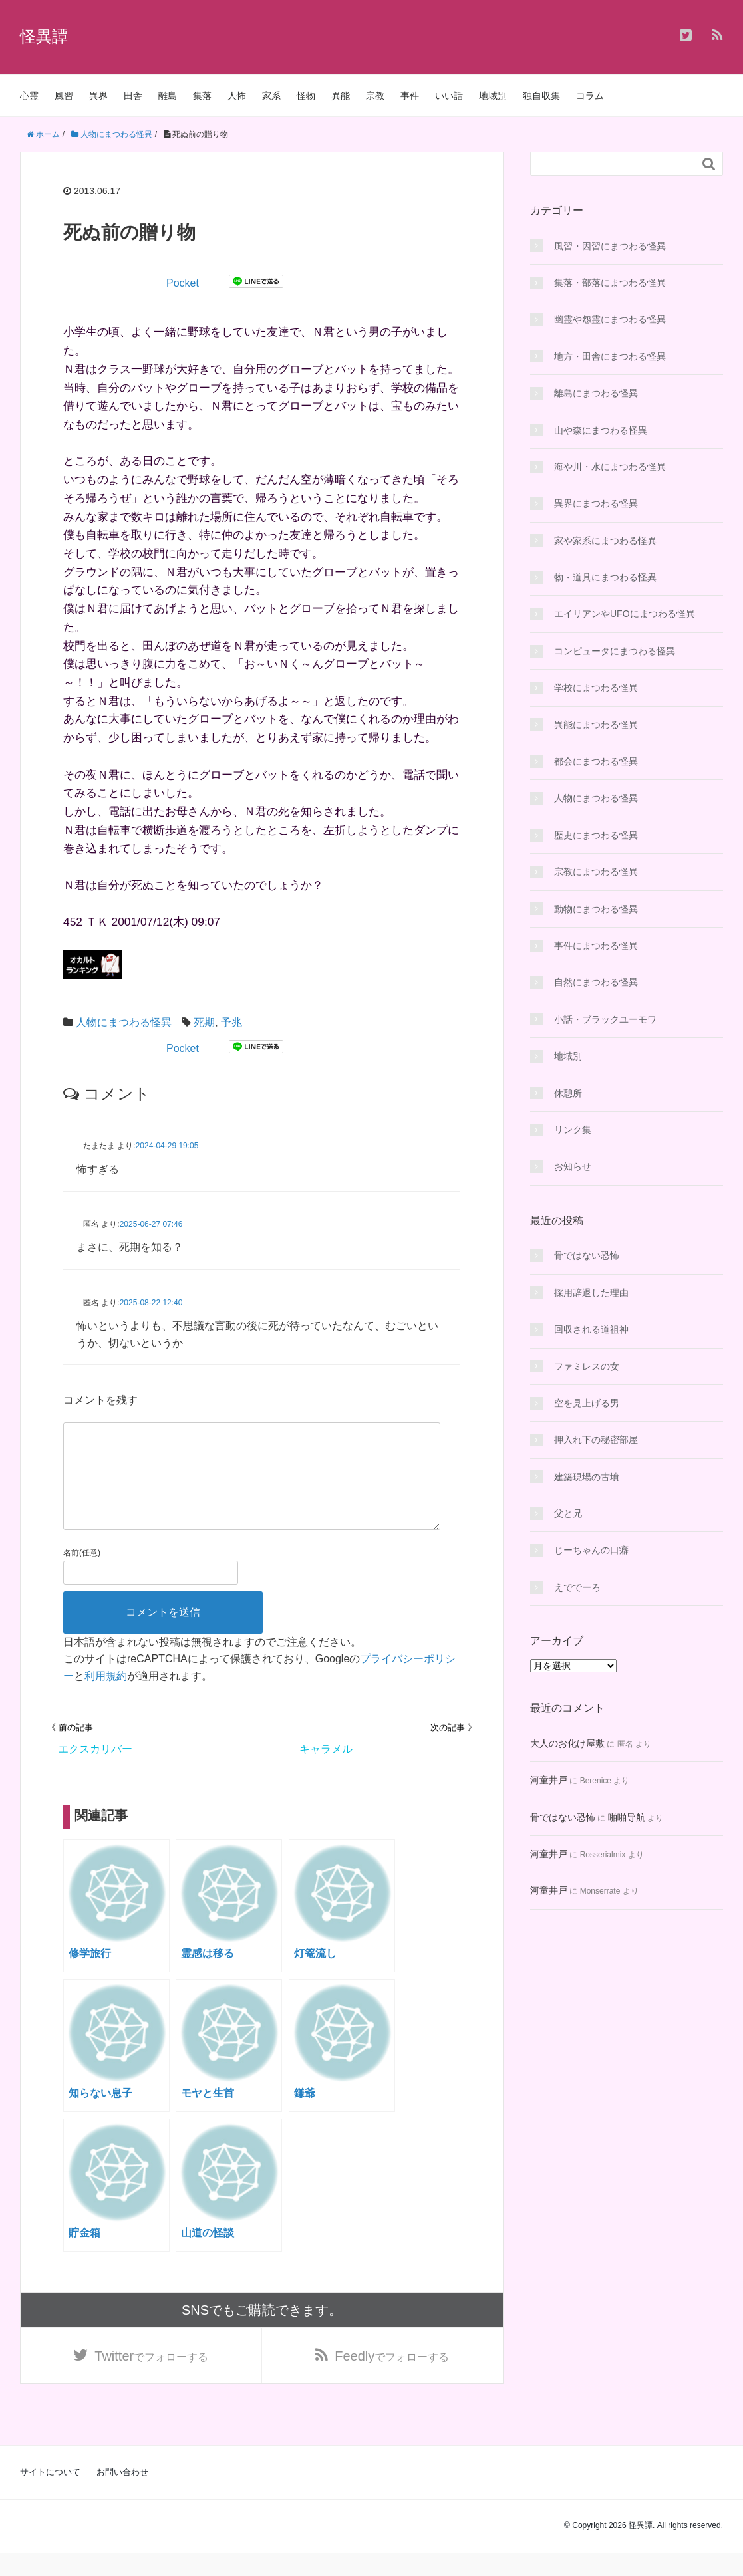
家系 (271, 95)
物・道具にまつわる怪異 (605, 577)
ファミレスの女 (586, 1366)
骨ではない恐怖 (586, 1255)
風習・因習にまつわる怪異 (610, 246)
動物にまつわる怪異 (596, 909)
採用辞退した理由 (591, 1292)
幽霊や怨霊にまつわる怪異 (610, 319)
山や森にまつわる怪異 (600, 430)
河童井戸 (548, 1780)
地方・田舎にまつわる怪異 (610, 356)
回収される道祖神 (591, 1329)
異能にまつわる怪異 (596, 724)
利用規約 (105, 1697)
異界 (98, 95)
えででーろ (577, 1587)
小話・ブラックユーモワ (605, 1019)
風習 (64, 95)
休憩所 (568, 1093)
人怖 (236, 95)
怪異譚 (44, 36)
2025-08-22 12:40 (151, 1302)
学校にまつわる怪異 (596, 687)
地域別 (493, 95)
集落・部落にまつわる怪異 (610, 282)
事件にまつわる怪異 (596, 945)
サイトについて (50, 2495)
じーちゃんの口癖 (591, 1550)
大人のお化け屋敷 (567, 1743)
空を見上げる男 (586, 1403)
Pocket (182, 283)
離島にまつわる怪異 (596, 393)
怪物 (306, 95)
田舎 (133, 95)
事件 (409, 95)
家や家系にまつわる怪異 (605, 540)
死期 (204, 1022)
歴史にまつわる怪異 (596, 835)
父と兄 (568, 1513)
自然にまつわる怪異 (596, 982)
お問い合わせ (122, 2495)
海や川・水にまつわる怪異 (610, 466)
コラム (590, 95)
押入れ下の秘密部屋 (596, 1439)
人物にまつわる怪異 (124, 1022)
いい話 (449, 95)
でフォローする (151, 2378)
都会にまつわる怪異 (596, 761)
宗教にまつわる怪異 (596, 871)
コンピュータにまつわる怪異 (614, 651)
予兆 (231, 1022)
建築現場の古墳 (586, 1477)
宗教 (375, 95)
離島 (167, 95)
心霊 (29, 95)
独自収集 (541, 95)
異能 (340, 95)
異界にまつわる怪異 (596, 503)
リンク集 (572, 1129)
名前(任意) (81, 1574)
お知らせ (572, 1166)
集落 (202, 95)
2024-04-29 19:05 (167, 1145)
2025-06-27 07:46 (151, 1224)
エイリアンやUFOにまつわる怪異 (624, 613)
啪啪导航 (626, 1817)
